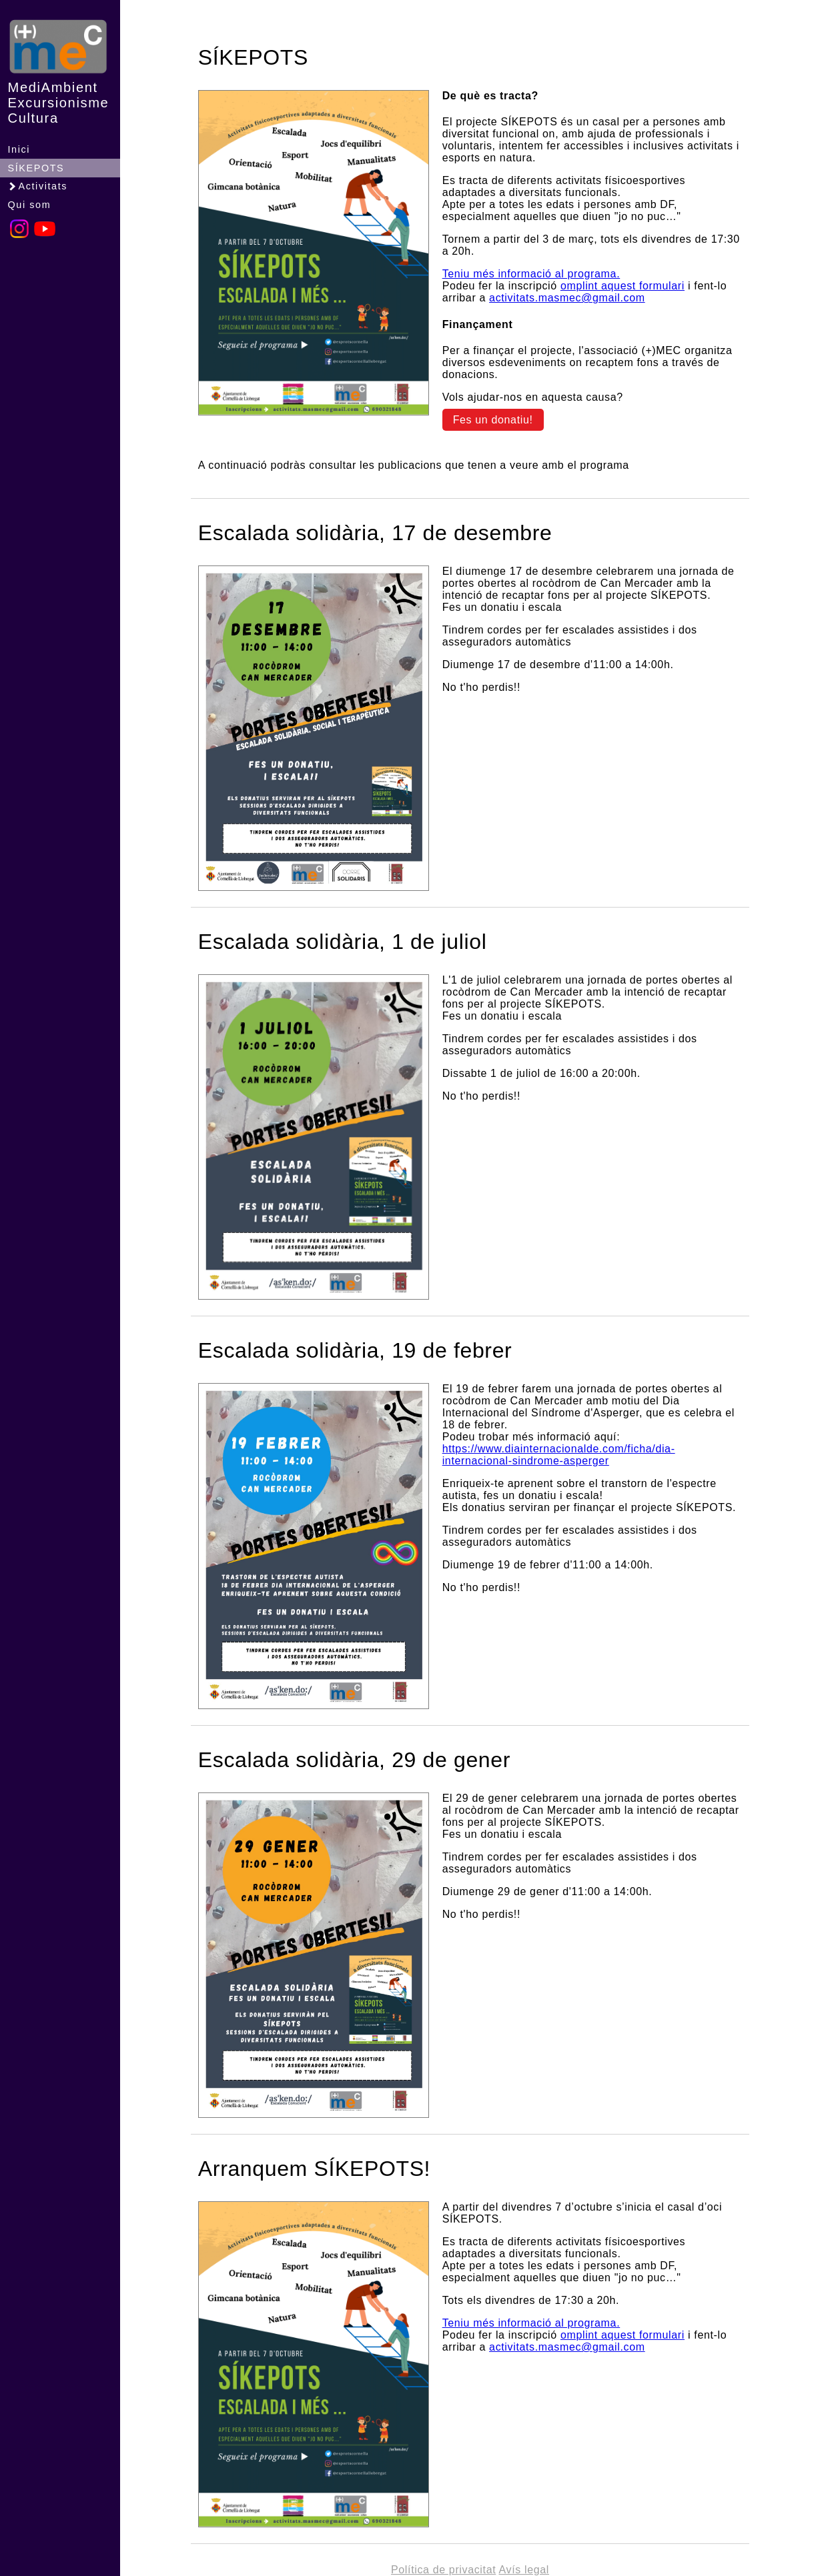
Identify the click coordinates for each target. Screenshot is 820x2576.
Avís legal (523, 2569)
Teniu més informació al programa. (531, 273)
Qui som (29, 204)
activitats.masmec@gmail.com (567, 297)
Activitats (37, 186)
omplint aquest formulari (622, 285)
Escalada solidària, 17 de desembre (375, 533)
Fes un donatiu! (493, 419)
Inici (19, 149)
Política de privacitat (443, 2569)
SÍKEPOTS (36, 168)
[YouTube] (44, 235)
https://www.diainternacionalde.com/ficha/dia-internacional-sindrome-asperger (558, 1454)
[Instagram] (19, 235)
